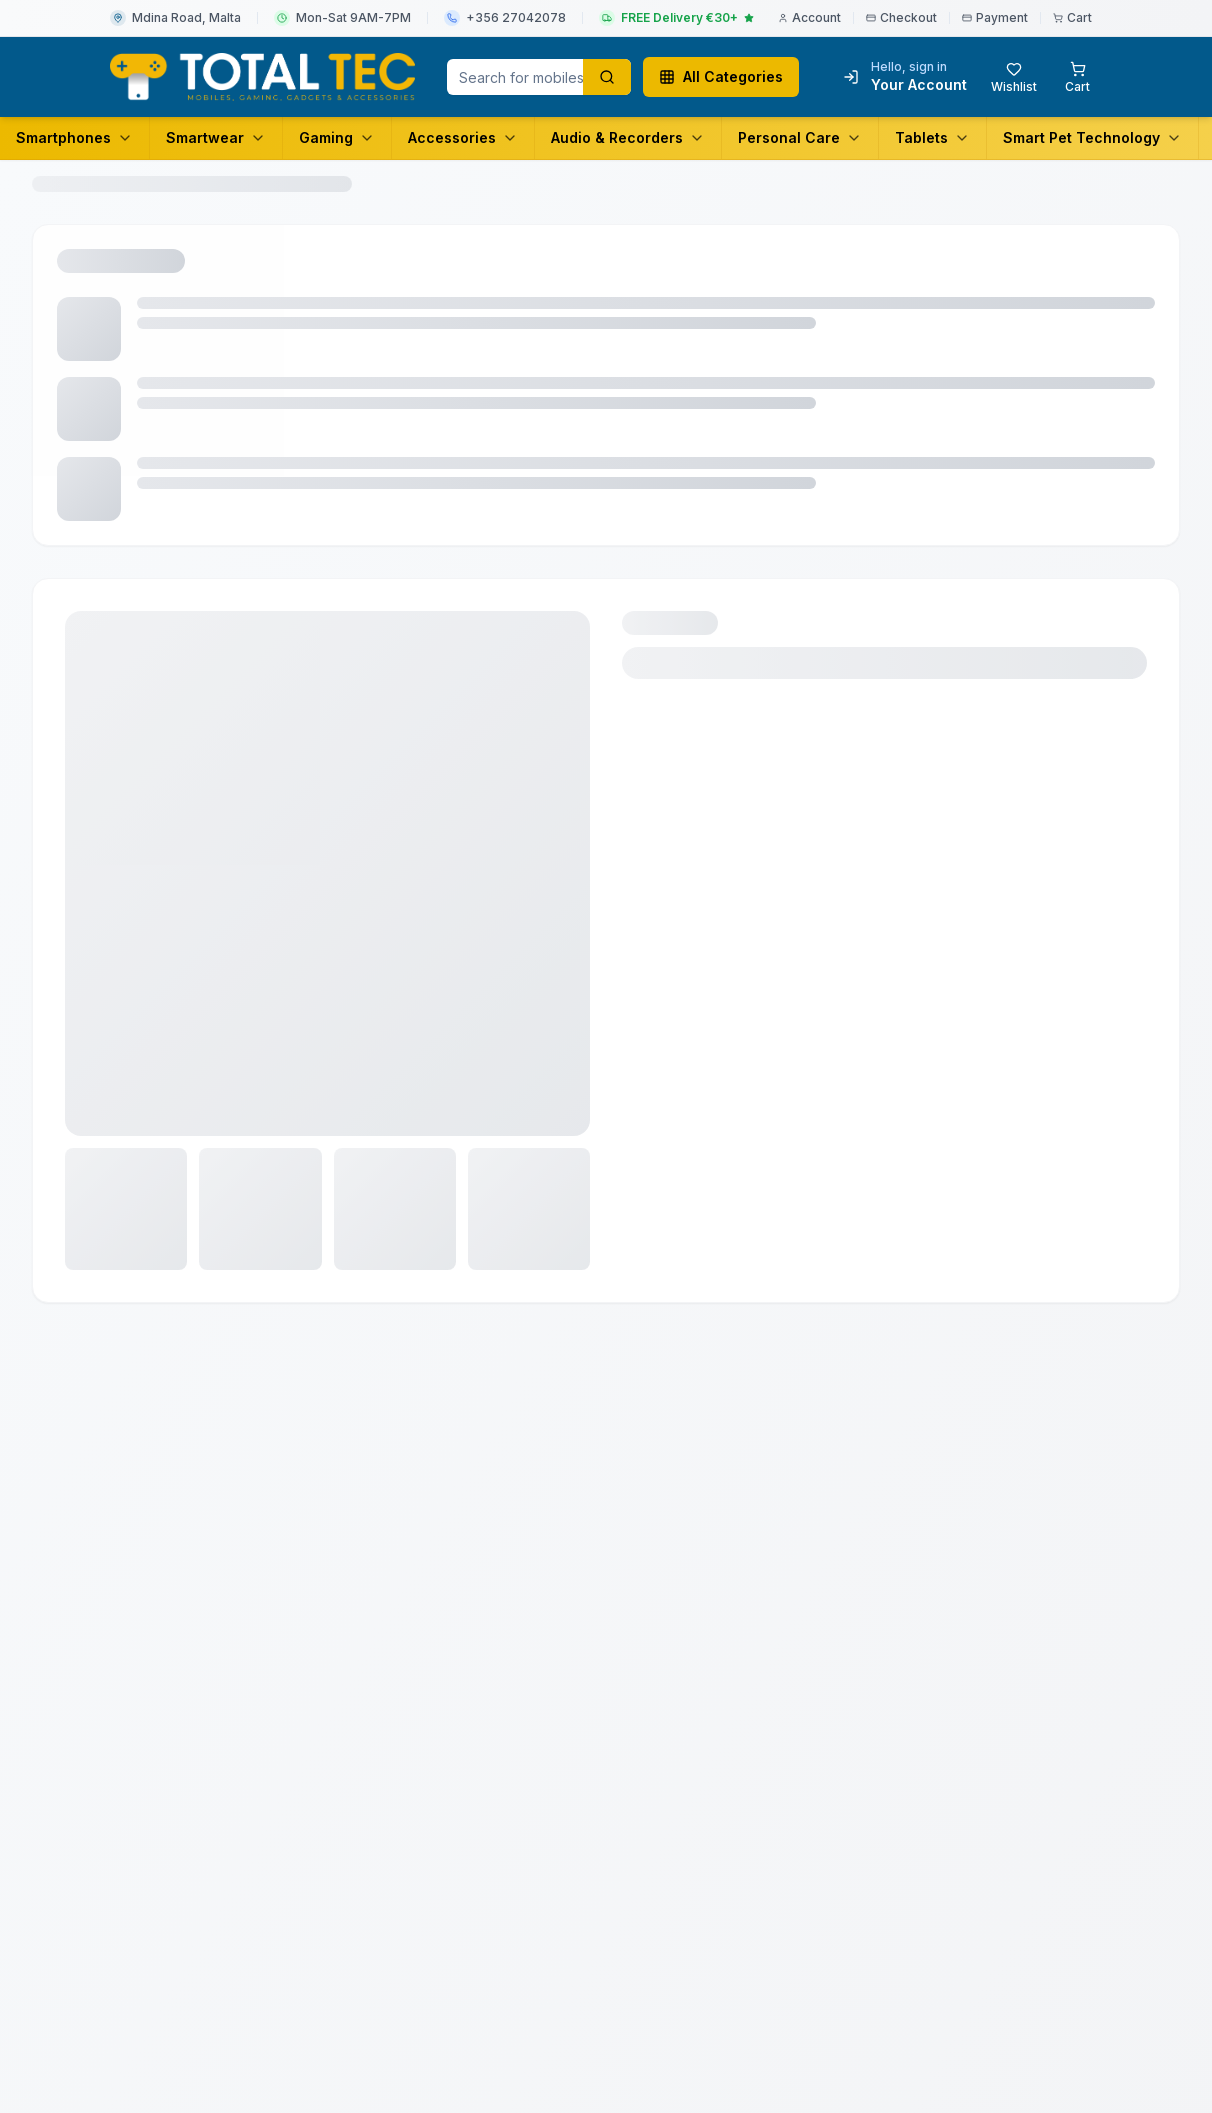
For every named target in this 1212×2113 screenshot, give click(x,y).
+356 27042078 (516, 17)
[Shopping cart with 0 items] (1077, 77)
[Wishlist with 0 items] (1014, 77)
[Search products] (607, 77)
